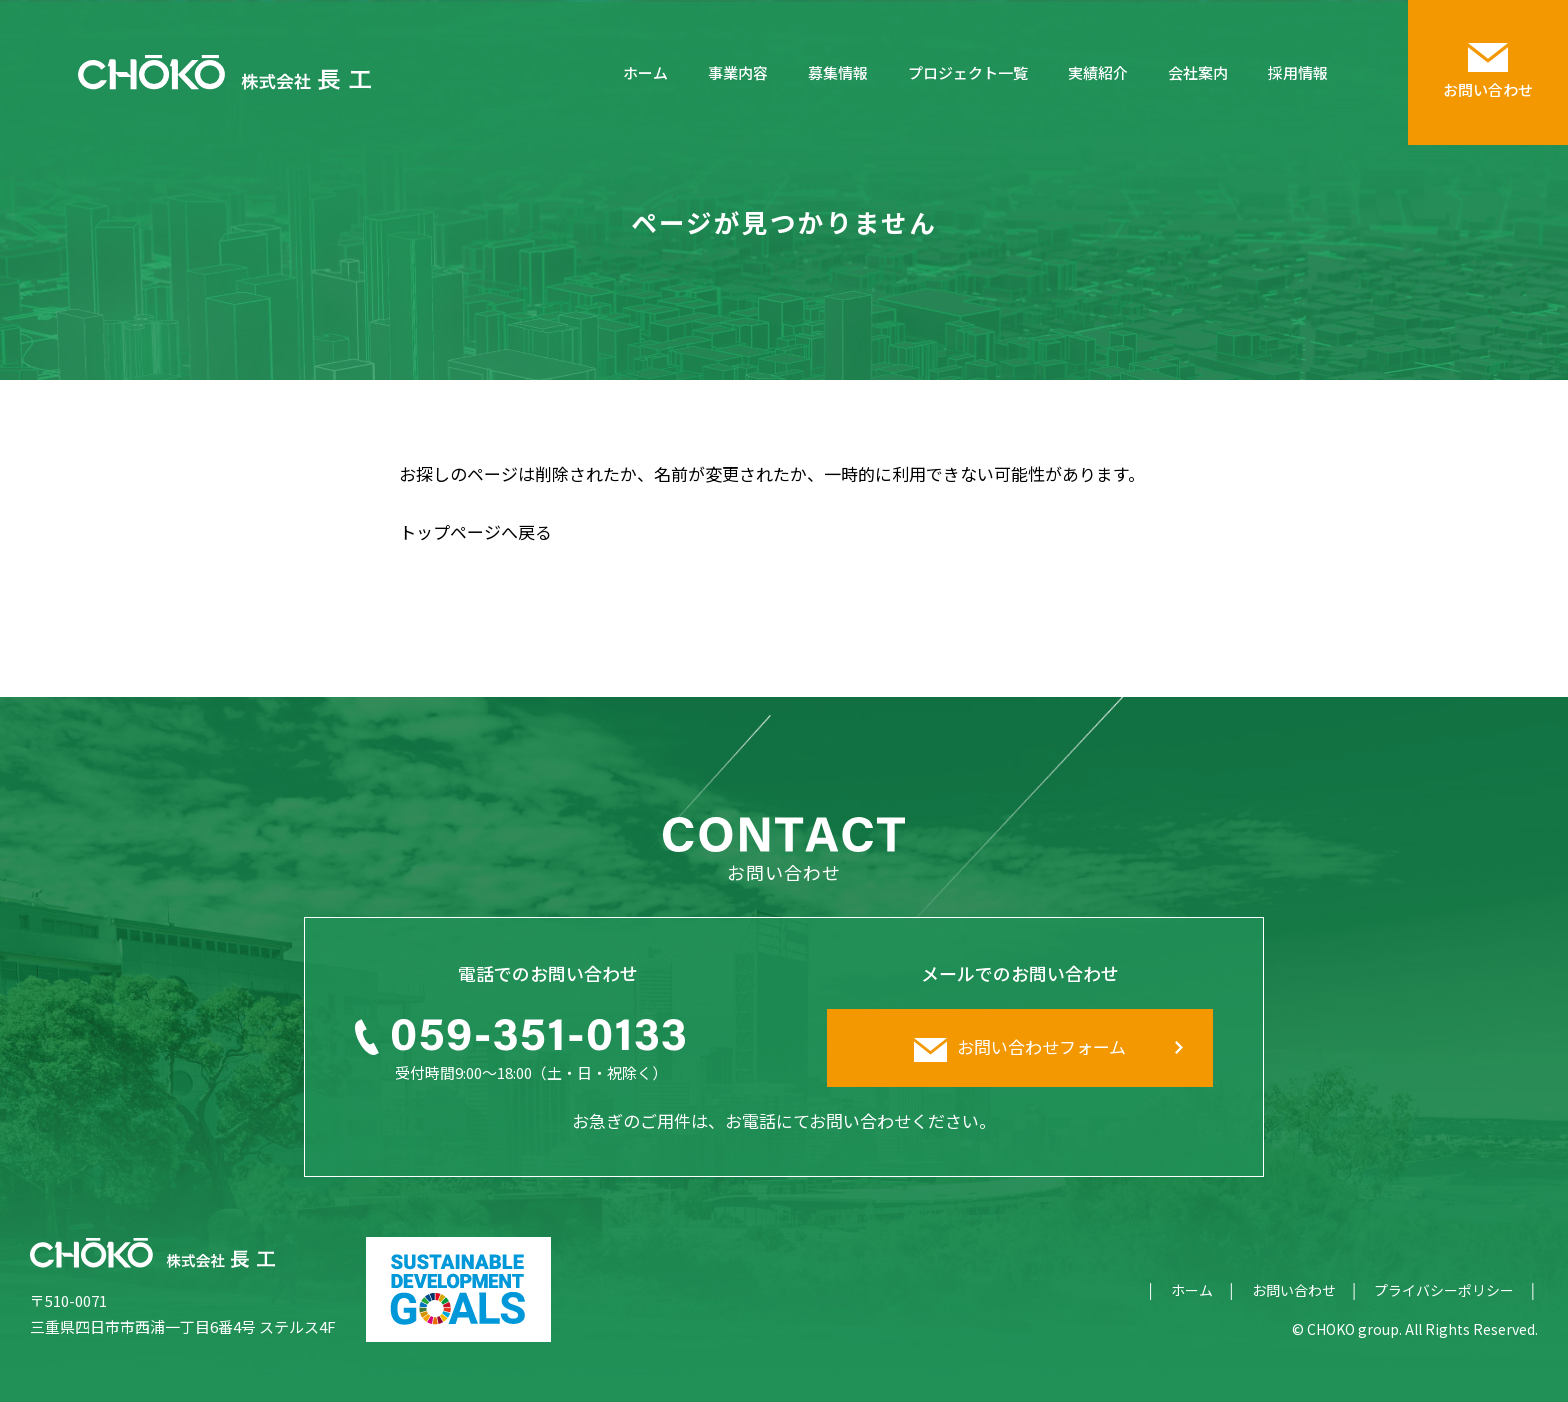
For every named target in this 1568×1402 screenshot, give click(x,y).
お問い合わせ (1294, 1290)
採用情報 (1298, 72)
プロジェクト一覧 (968, 72)
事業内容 (738, 72)
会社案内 (1198, 72)
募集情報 (838, 72)
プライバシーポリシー (1444, 1290)
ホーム (645, 72)
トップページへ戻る (475, 531)
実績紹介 (1098, 72)
